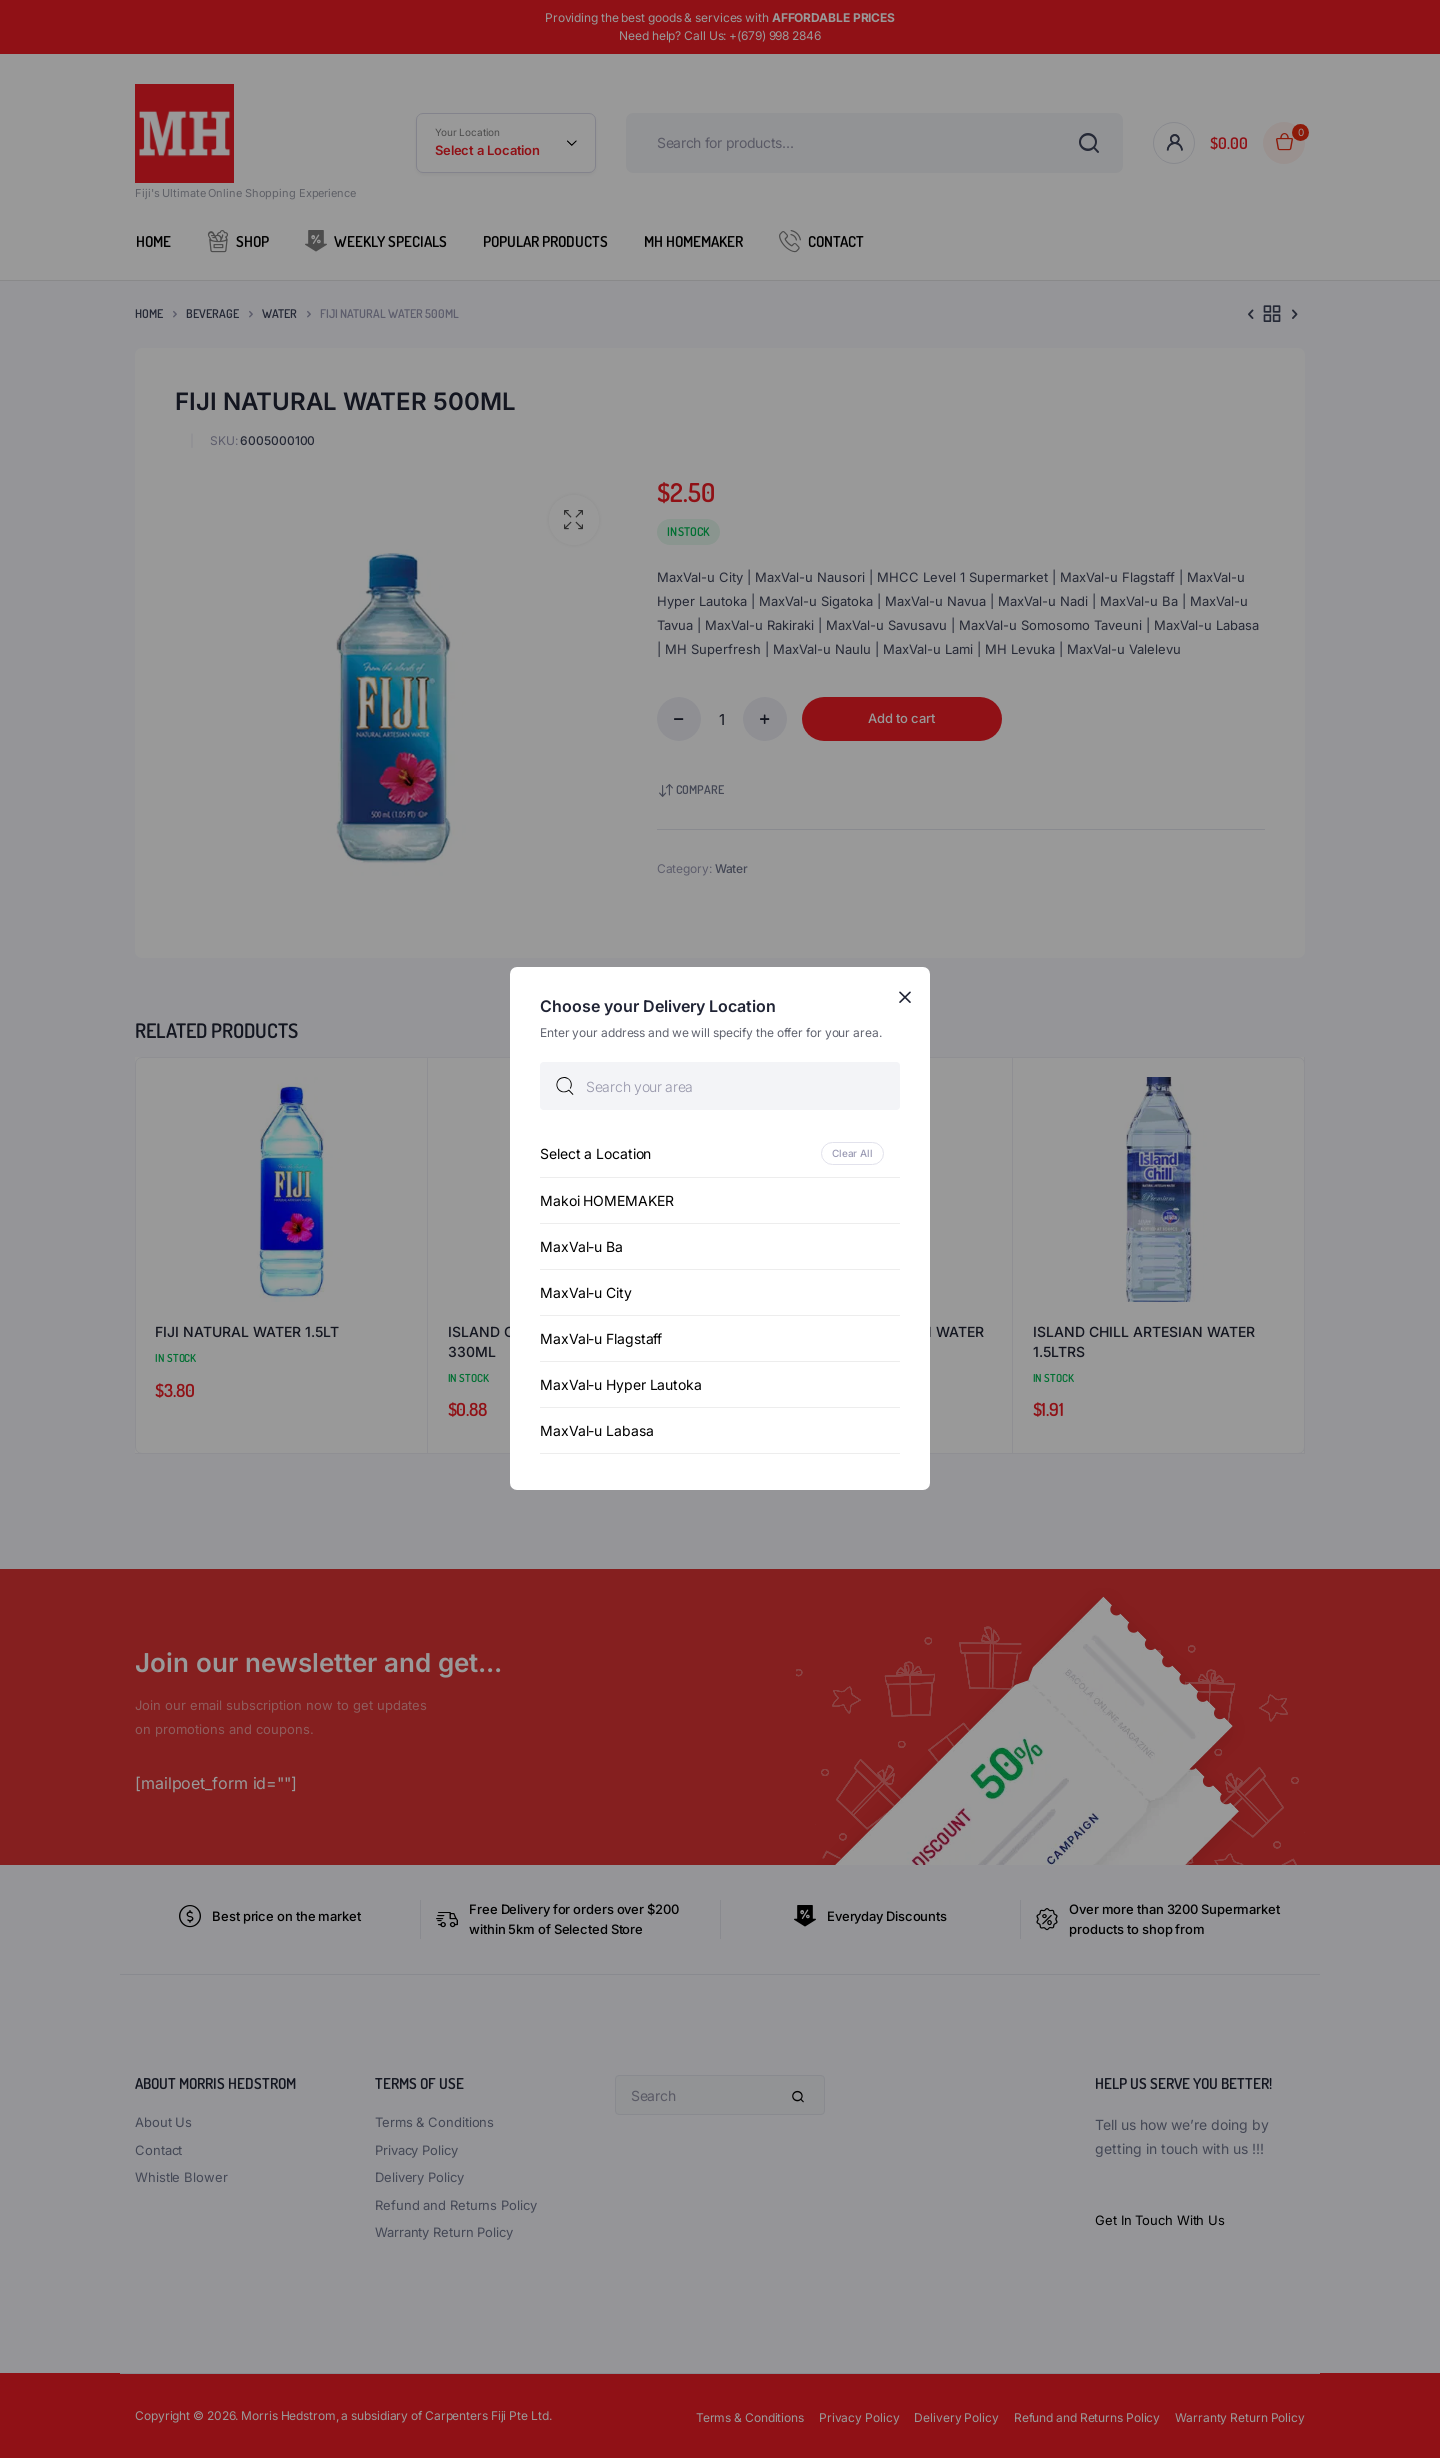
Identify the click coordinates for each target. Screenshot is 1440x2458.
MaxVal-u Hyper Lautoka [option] (621, 1385)
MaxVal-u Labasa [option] (597, 1431)
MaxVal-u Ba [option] (581, 1247)
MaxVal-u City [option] (586, 1293)
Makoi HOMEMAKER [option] (607, 1201)
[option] (720, 1154)
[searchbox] (720, 1087)
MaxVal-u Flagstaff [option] (601, 1339)
